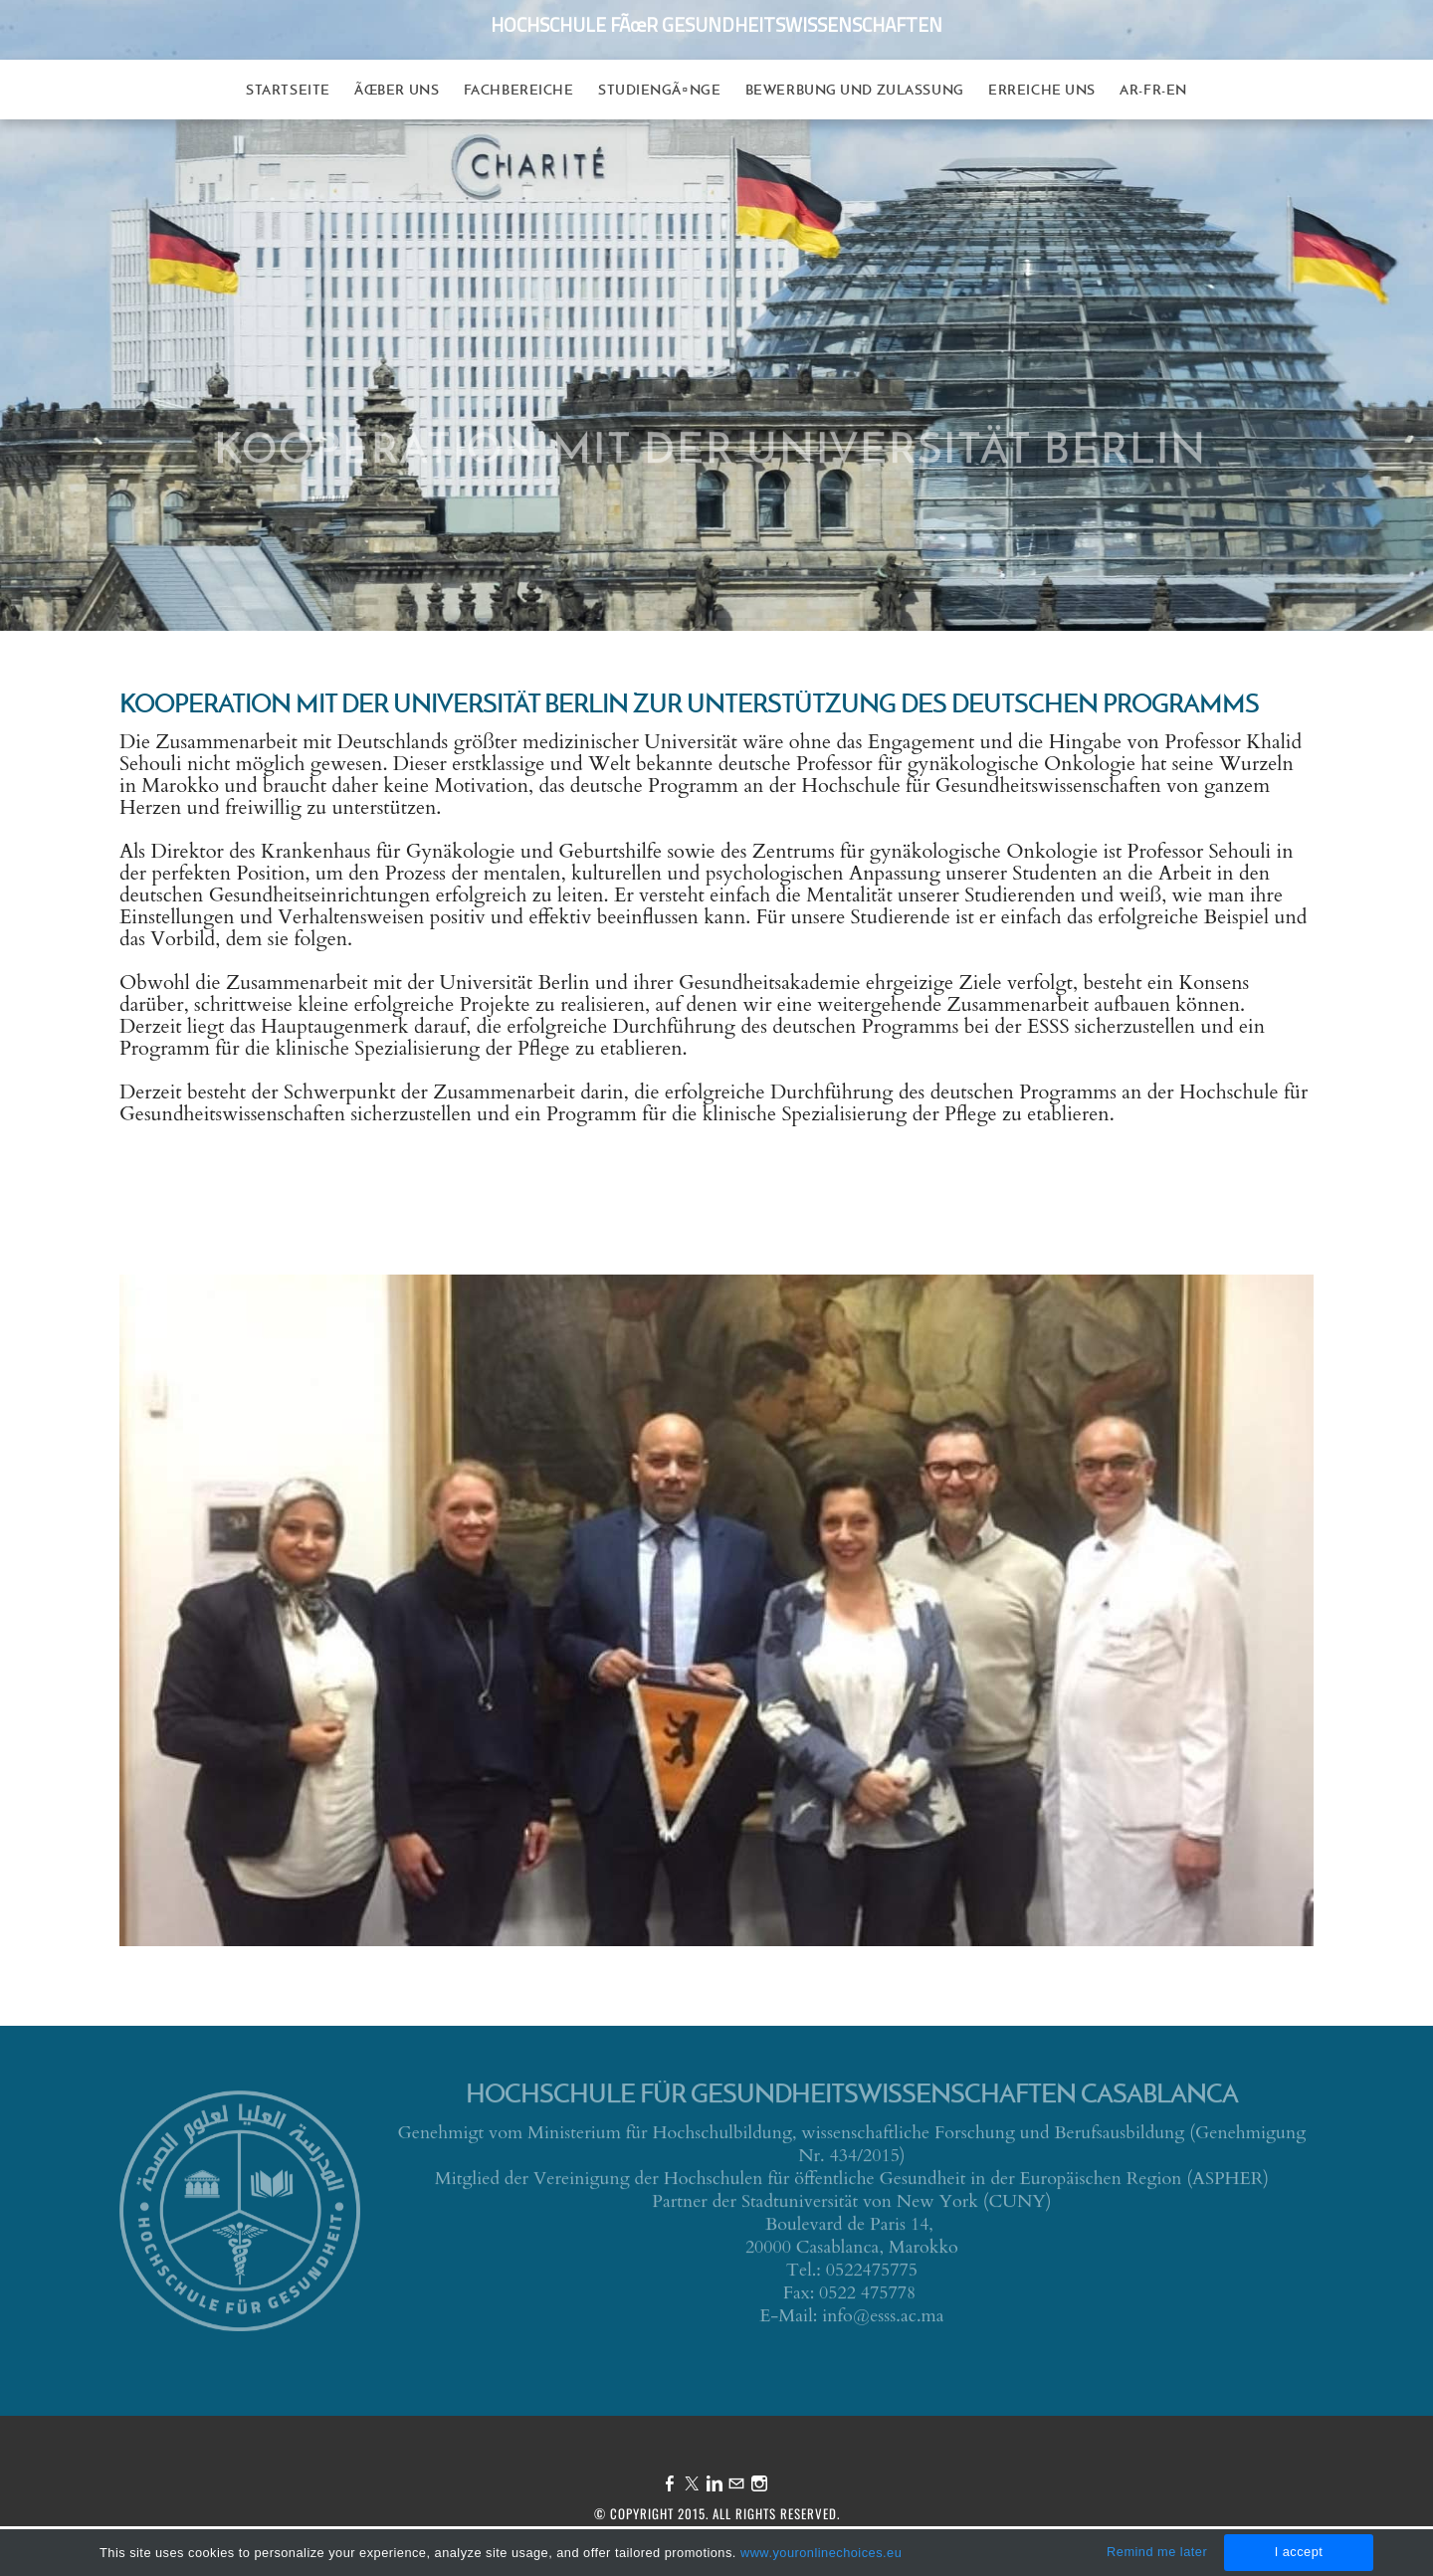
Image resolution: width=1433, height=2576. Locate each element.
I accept (1299, 2551)
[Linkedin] (714, 2484)
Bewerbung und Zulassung (854, 90)
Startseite (288, 90)
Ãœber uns (396, 90)
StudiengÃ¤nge (659, 90)
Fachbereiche (519, 90)
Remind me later (1157, 2551)
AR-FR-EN (1153, 90)
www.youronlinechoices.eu (821, 2552)
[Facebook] (670, 2484)
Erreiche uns (1042, 90)
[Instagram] (759, 2484)
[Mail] (736, 2484)
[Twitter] (692, 2484)
